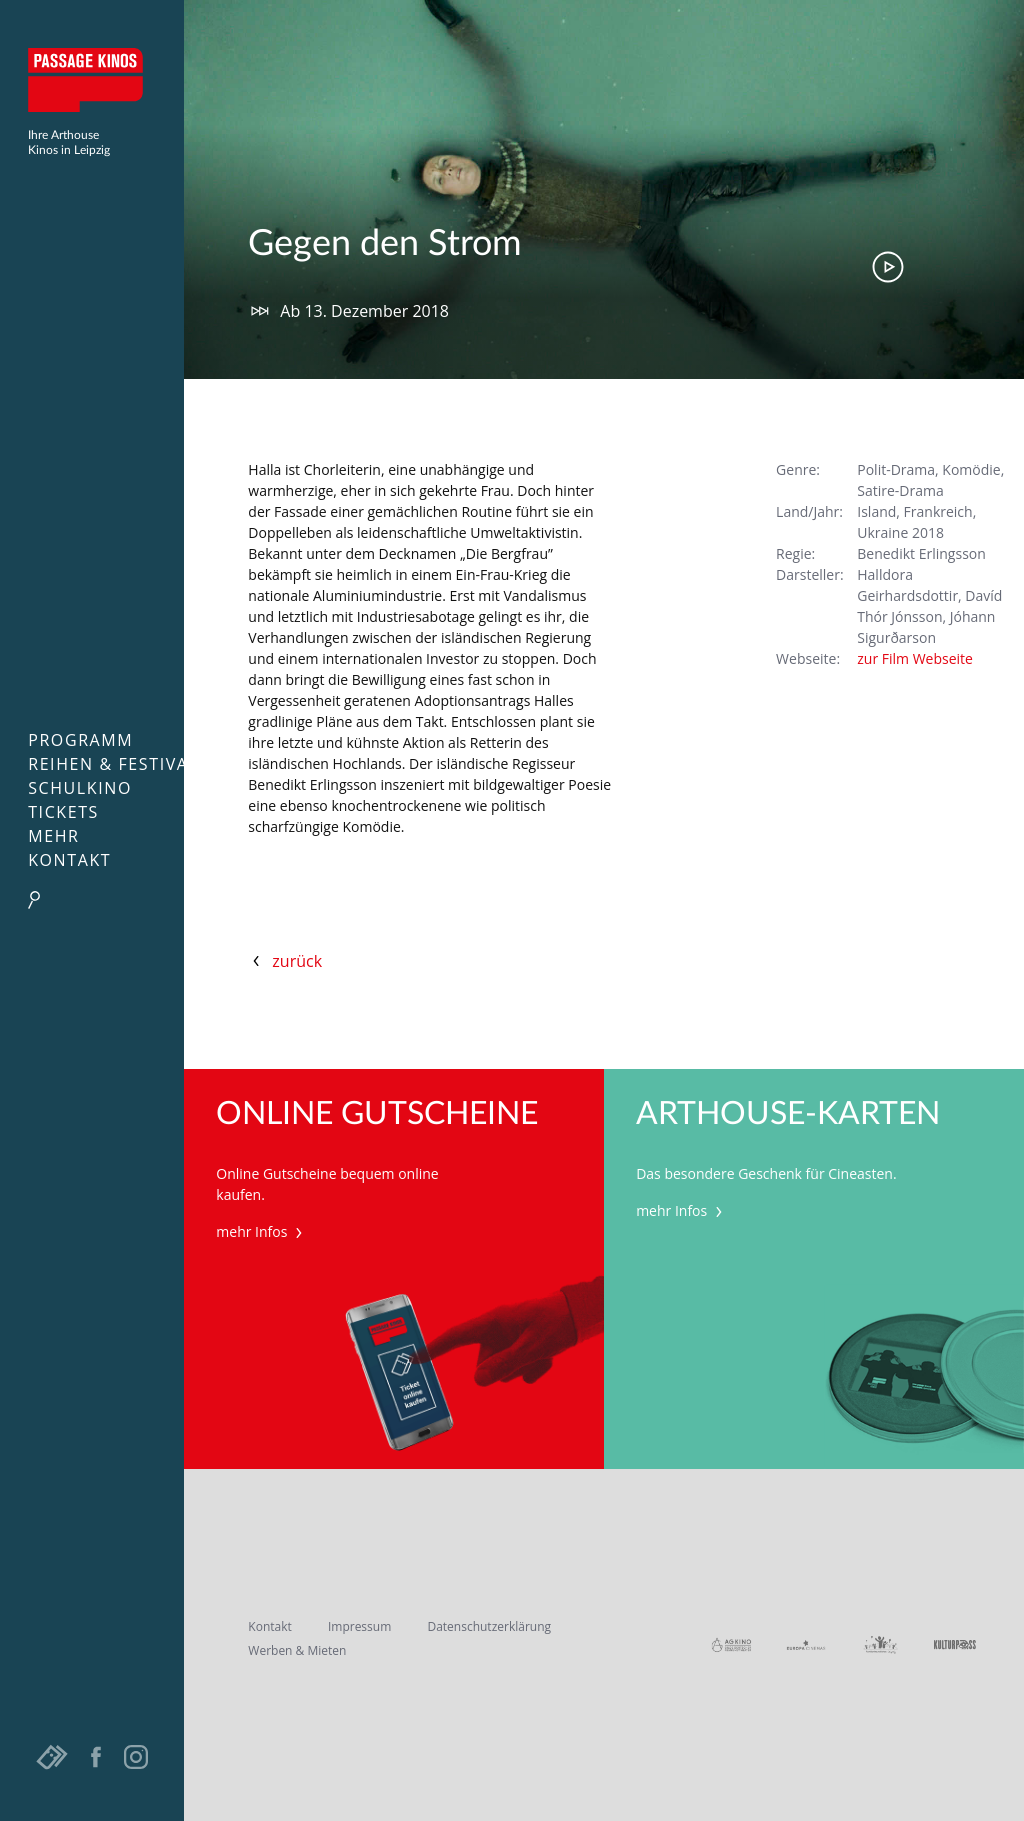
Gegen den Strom (385, 244)
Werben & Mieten (297, 1650)
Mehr (53, 836)
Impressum (359, 1626)
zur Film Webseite (915, 658)
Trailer (888, 267)
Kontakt (69, 860)
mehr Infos (261, 1231)
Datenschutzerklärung (489, 1626)
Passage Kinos (92, 80)
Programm (80, 740)
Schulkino (80, 788)
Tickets (63, 812)
